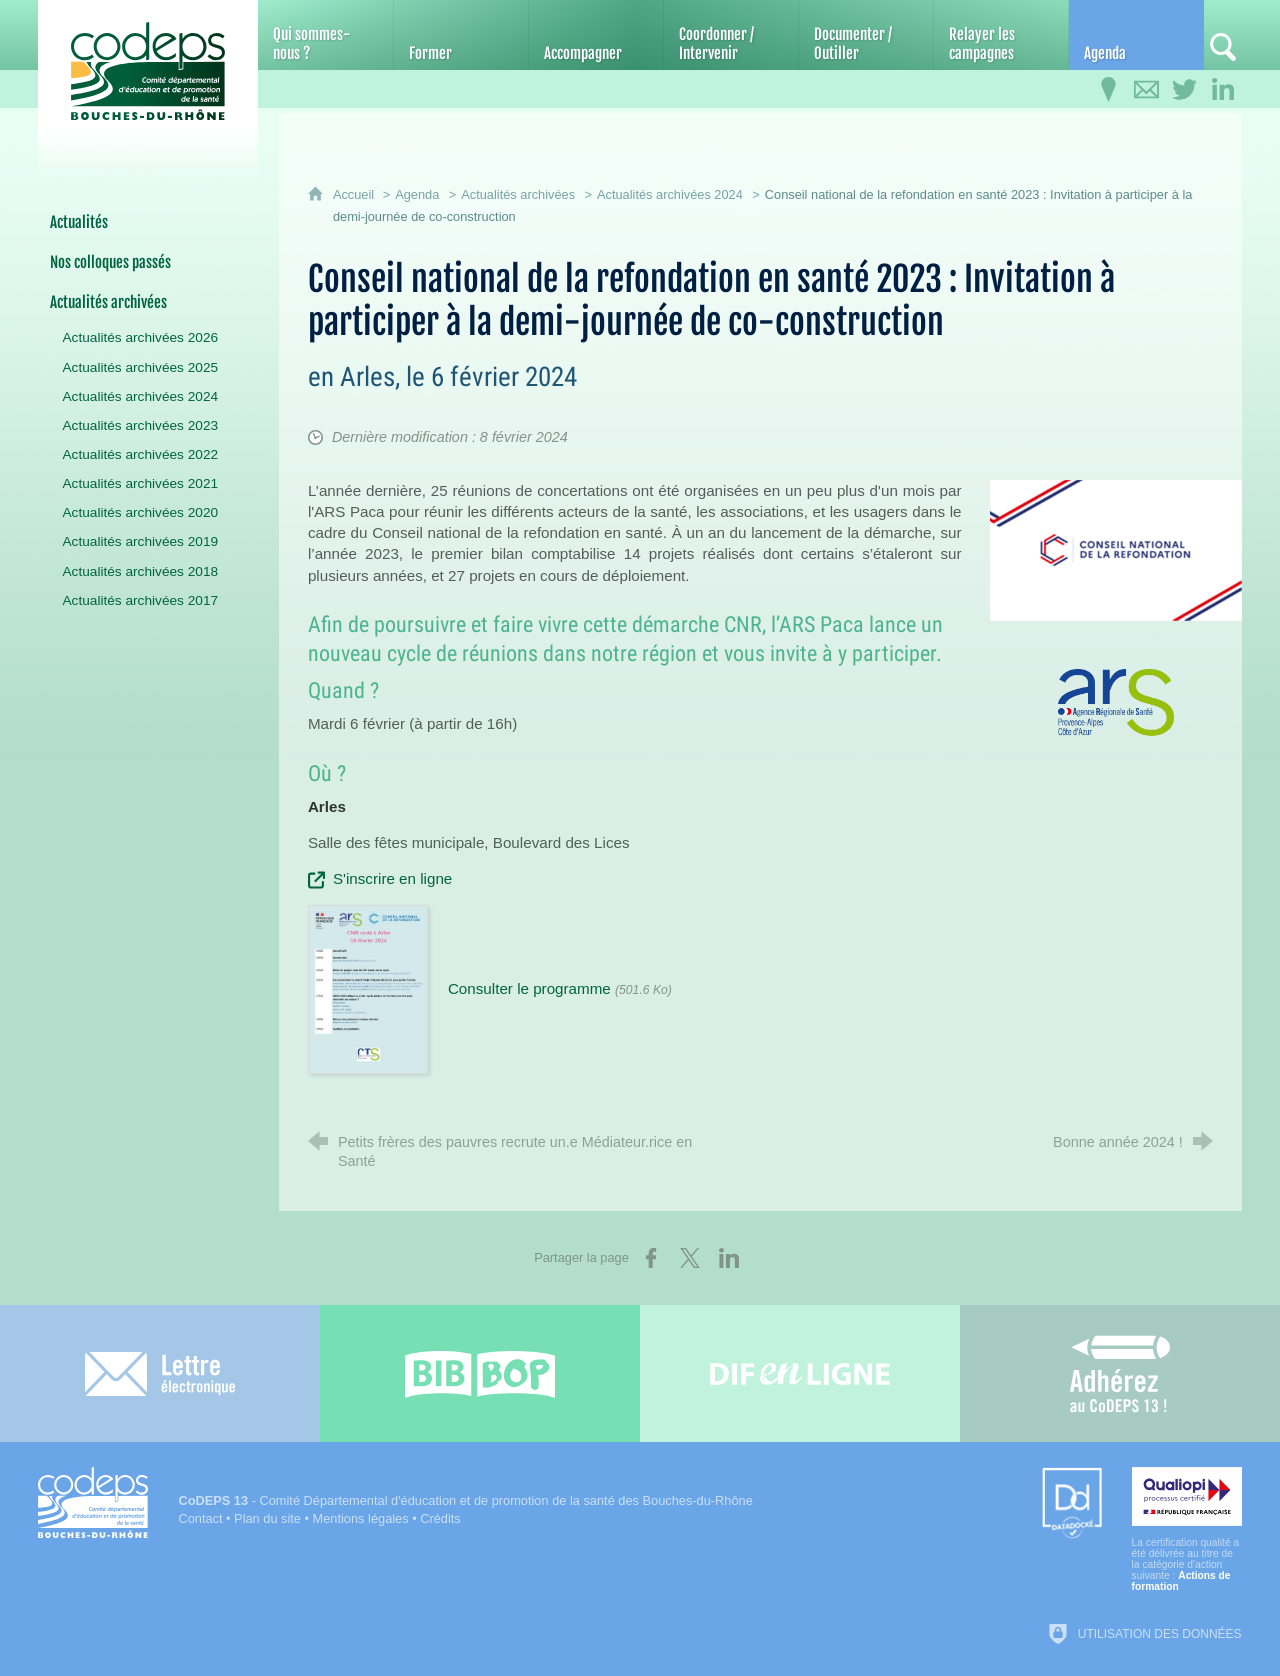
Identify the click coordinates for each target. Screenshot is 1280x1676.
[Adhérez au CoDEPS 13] (1120, 1373)
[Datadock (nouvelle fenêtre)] (1072, 1504)
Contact (200, 1518)
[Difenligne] (800, 1373)
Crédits (440, 1518)
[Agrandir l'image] (1116, 549)
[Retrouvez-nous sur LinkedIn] (1223, 90)
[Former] (461, 35)
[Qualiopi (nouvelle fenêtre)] (1187, 1529)
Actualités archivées (518, 194)
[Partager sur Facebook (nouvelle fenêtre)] (651, 1258)
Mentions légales (361, 1518)
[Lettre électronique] (160, 1373)
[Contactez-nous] (1147, 90)
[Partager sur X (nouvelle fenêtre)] (690, 1258)
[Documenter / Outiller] (866, 35)
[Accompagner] (596, 35)
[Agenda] (1136, 35)
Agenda (417, 194)
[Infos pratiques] (1109, 90)
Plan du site (267, 1518)
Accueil (355, 194)
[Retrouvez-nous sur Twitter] (1185, 90)
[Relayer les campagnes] (1001, 35)
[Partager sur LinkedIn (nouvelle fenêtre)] (729, 1258)
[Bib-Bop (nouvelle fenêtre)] (480, 1373)
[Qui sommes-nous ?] (325, 35)
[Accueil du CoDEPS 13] (148, 71)
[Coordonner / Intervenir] (731, 35)
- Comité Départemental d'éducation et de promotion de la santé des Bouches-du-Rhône (465, 1500)
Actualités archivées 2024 (670, 194)
